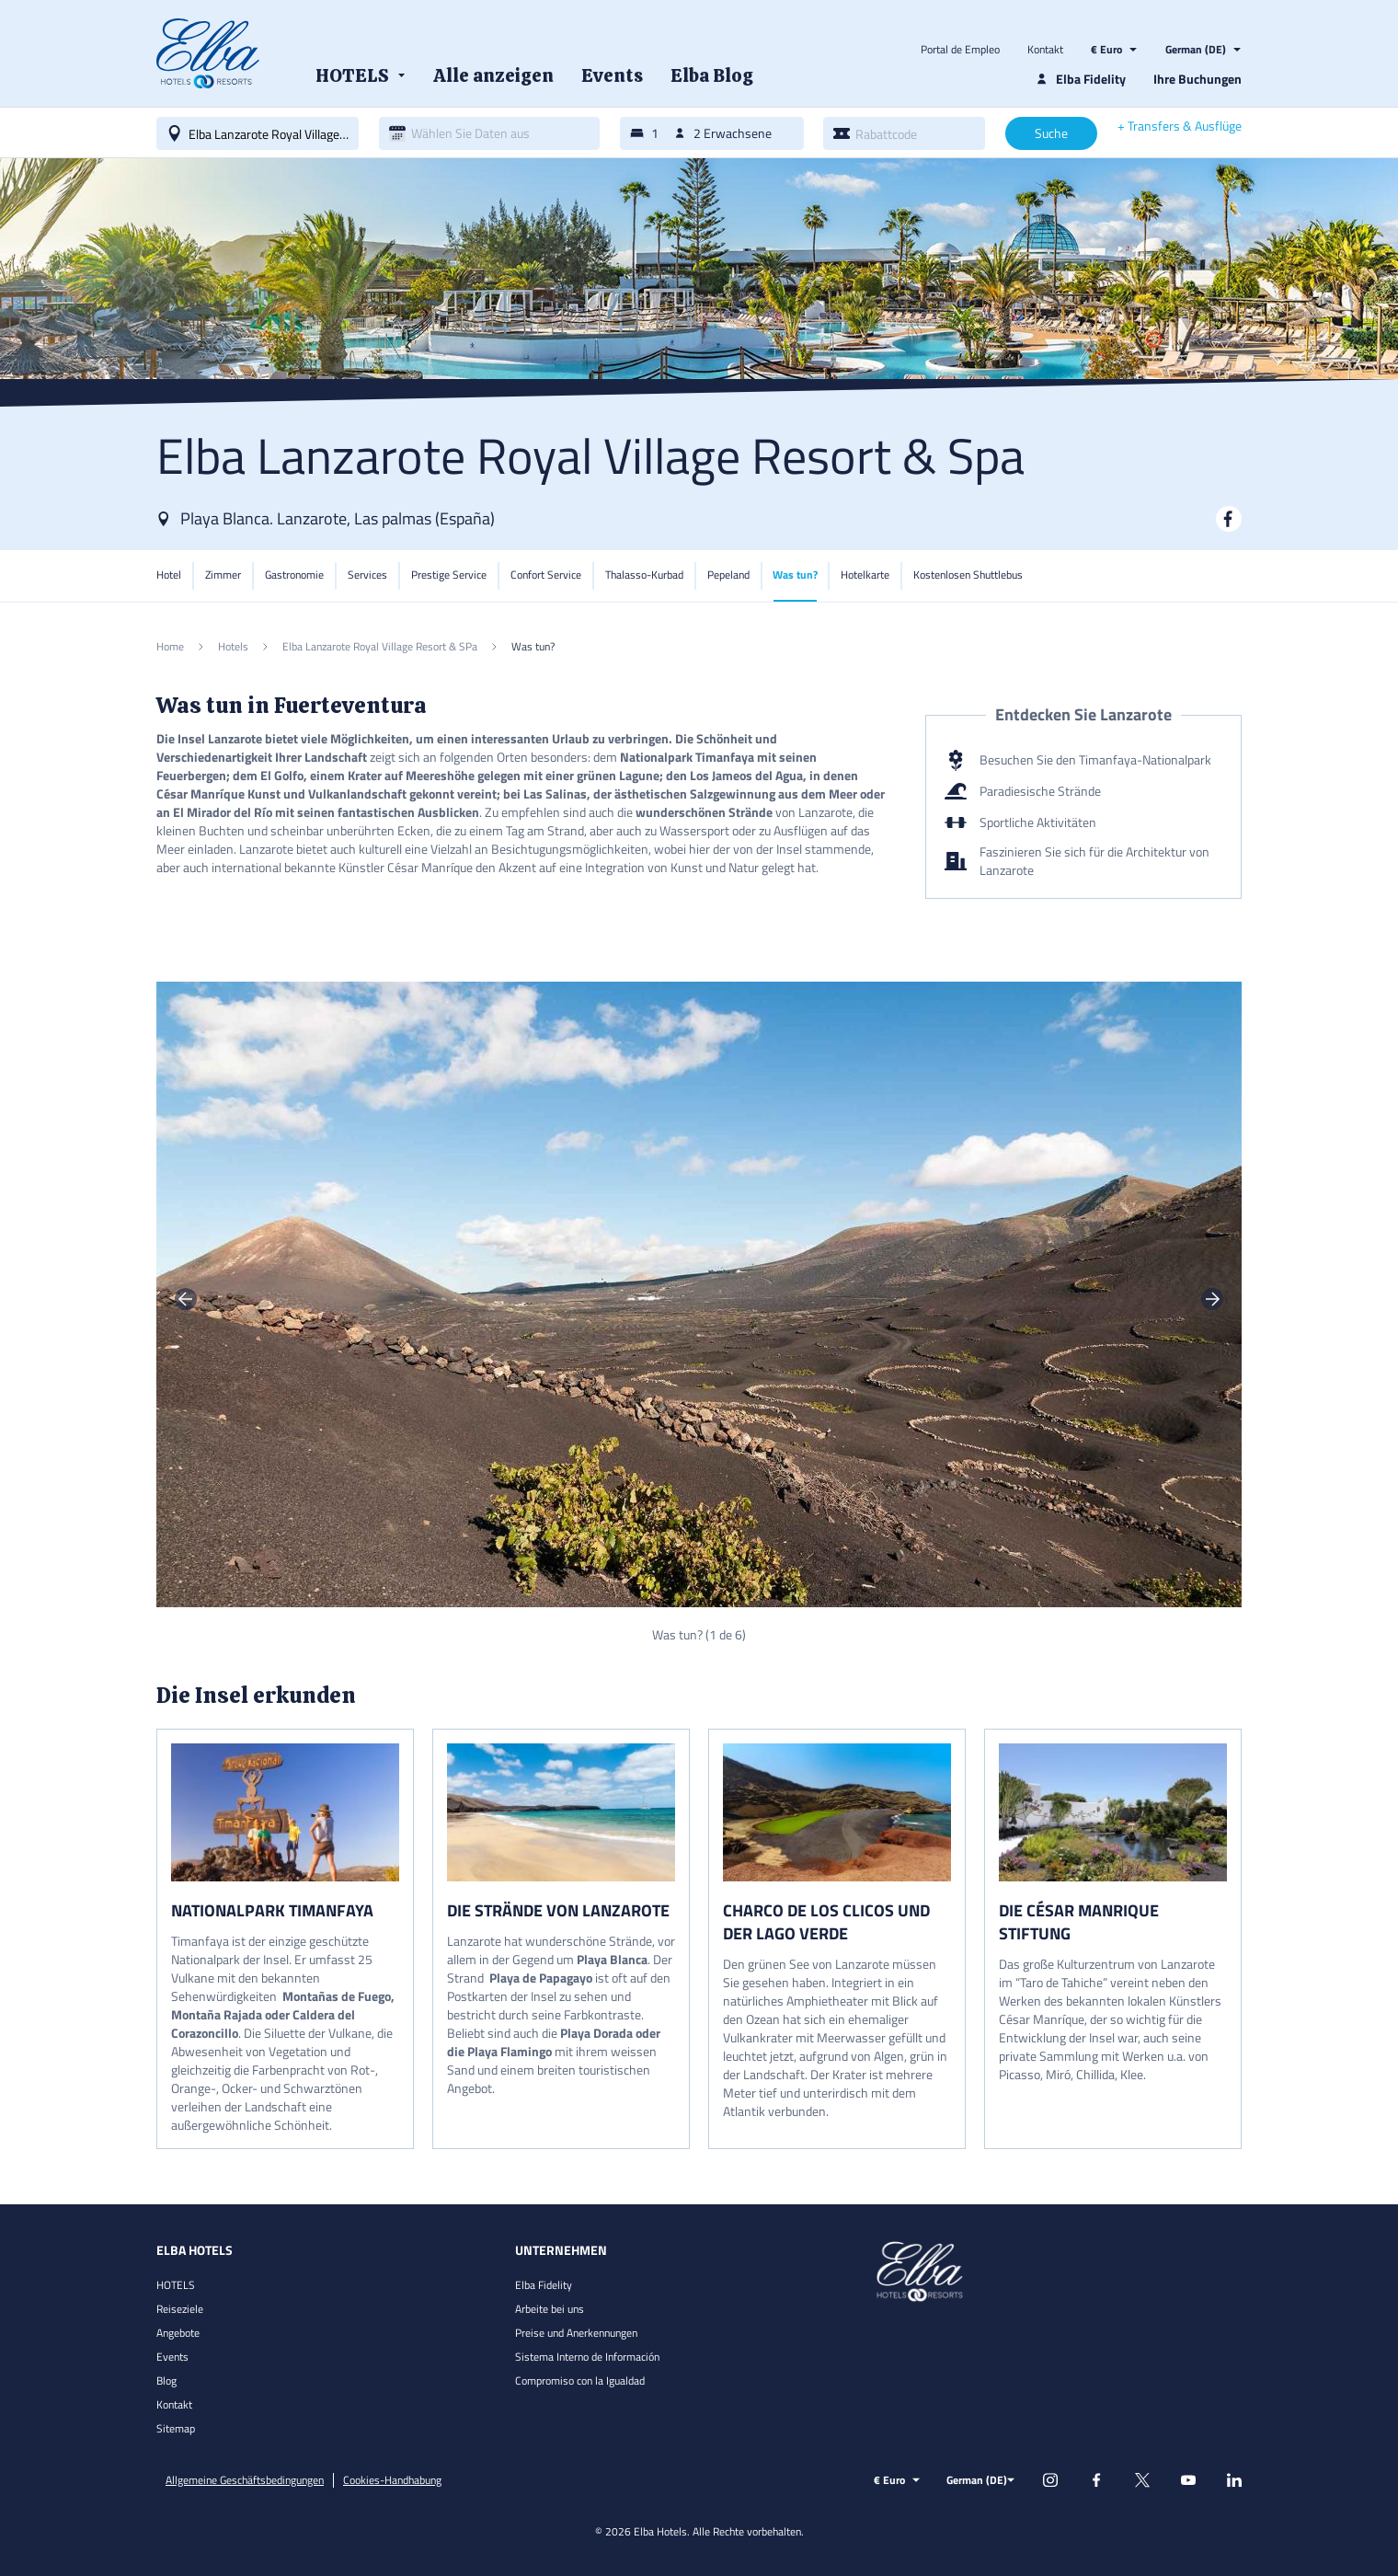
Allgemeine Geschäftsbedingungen (245, 2480)
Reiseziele (179, 2308)
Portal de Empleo (960, 49)
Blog (166, 2380)
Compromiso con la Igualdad (580, 2380)
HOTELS (175, 2285)
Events (172, 2356)
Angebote (178, 2332)
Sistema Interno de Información (587, 2356)
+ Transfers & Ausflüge (1179, 126)
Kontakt (1045, 49)
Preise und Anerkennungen (576, 2332)
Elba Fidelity (543, 2285)
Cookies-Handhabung (392, 2480)
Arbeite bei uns (549, 2308)
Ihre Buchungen (1197, 78)
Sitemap (175, 2428)
